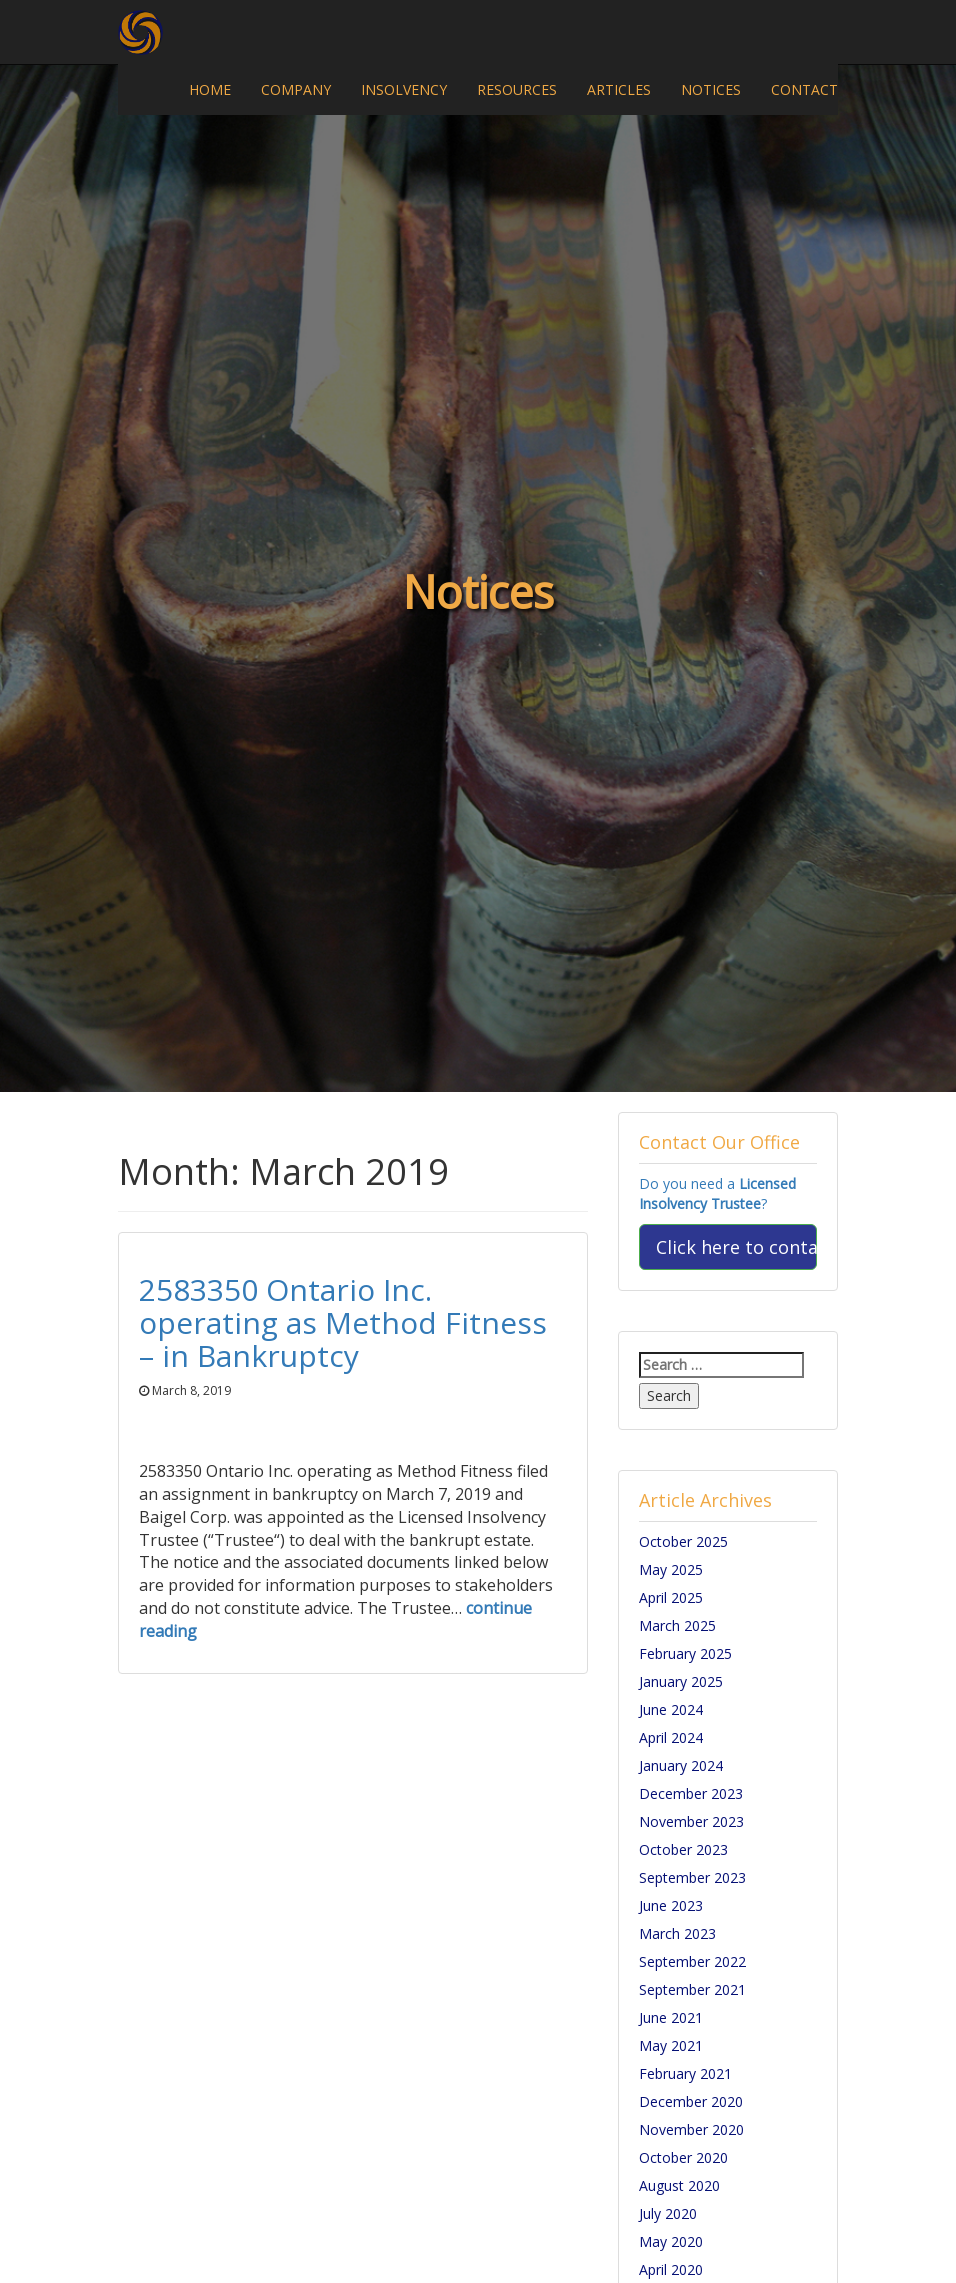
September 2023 (692, 1877)
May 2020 (671, 2241)
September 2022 (692, 1961)
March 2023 (677, 1933)
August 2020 (679, 2185)
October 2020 (683, 2157)
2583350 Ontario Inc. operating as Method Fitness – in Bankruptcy (343, 1322)
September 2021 (692, 1989)
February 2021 (685, 2073)
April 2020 (671, 2269)
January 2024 (681, 1765)
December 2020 (691, 2101)
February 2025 (685, 1653)
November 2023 (691, 1821)
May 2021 (671, 2045)
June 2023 (671, 1905)
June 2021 (671, 2017)
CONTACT (804, 89)
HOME (210, 89)
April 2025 (671, 1597)
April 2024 (671, 1737)
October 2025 (683, 1541)
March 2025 (677, 1625)
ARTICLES (619, 89)
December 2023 (691, 1793)
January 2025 (681, 1681)
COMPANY (296, 89)
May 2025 (671, 1569)
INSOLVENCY (404, 89)
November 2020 (691, 2129)
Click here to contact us (736, 1247)
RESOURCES (517, 89)
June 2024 (671, 1709)
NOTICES (711, 89)
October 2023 (683, 1849)
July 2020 (668, 2213)
